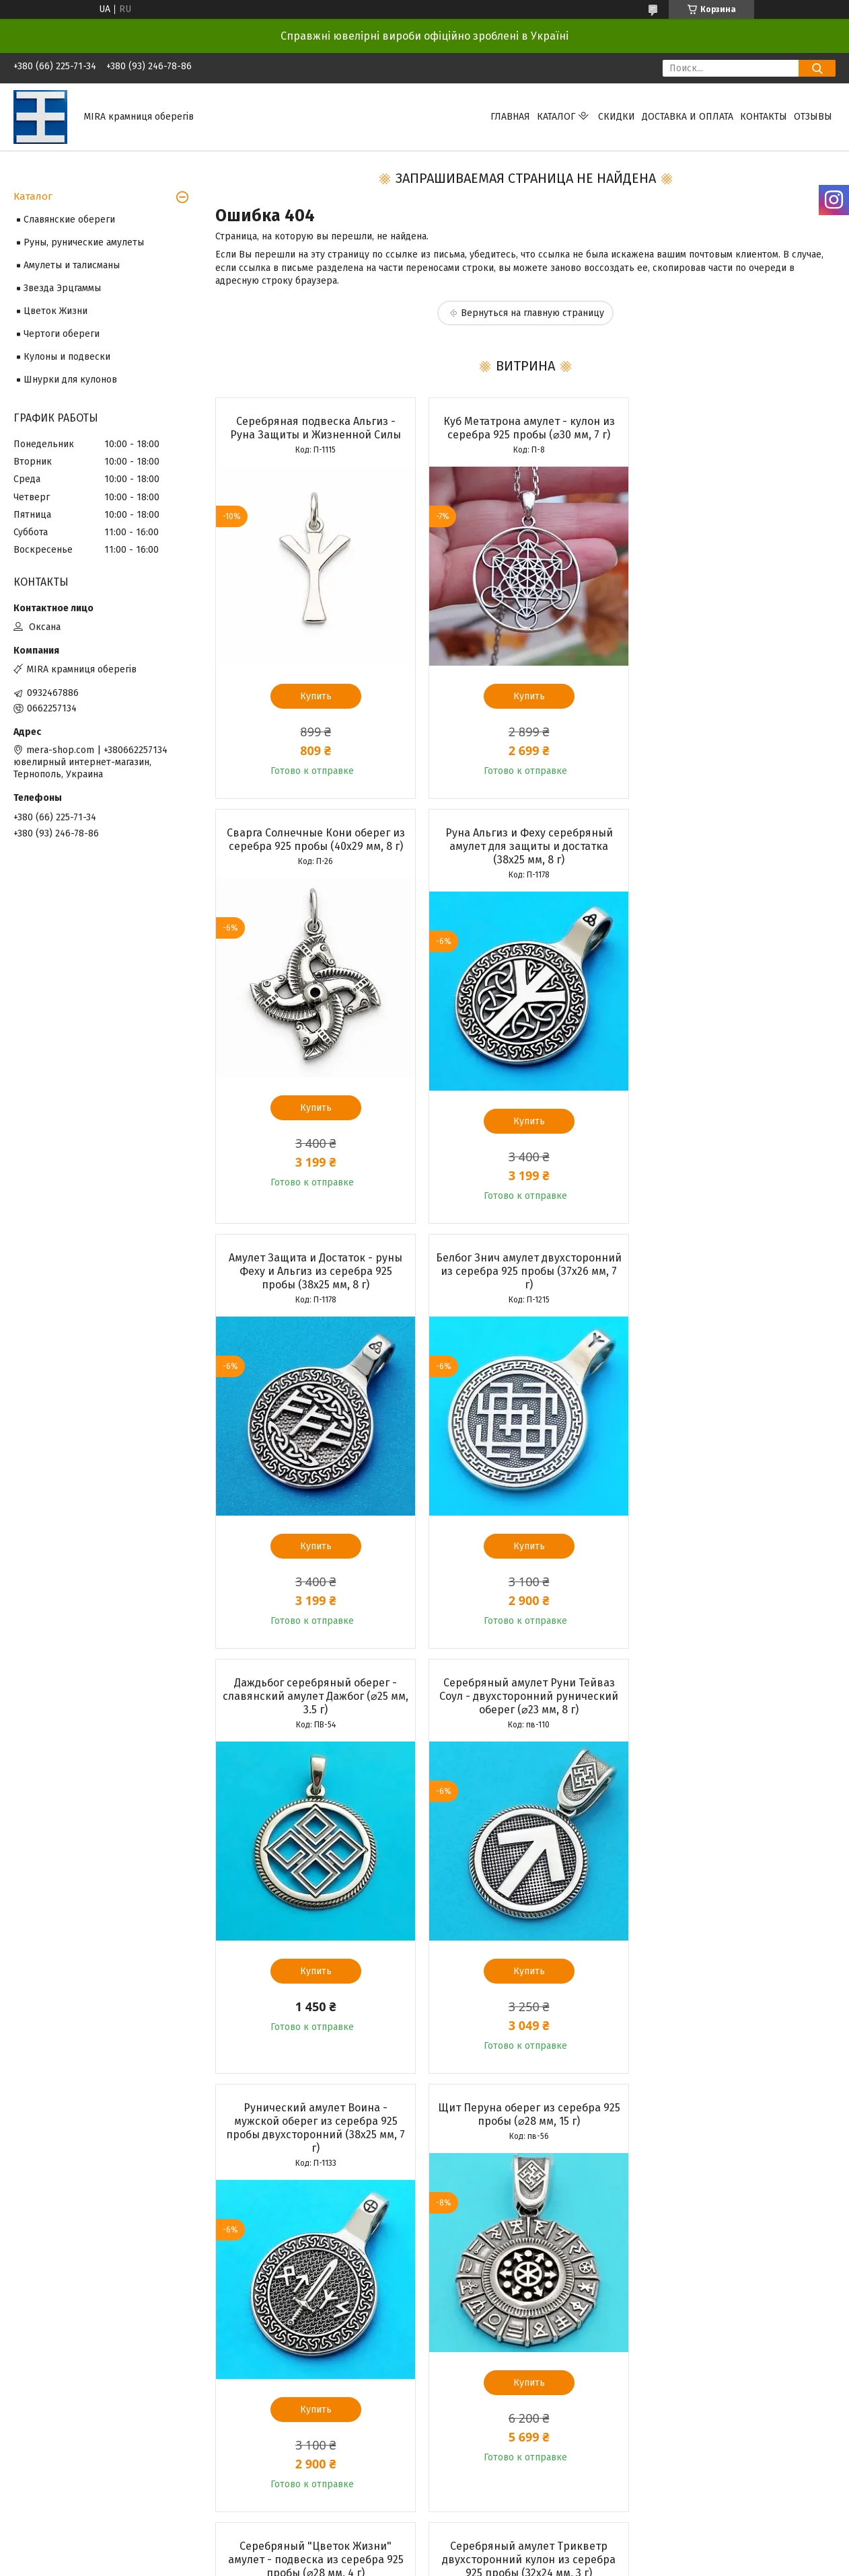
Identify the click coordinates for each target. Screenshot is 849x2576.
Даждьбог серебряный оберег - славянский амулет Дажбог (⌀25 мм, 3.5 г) (314, 1271)
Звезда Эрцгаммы (62, 288)
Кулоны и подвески (67, 356)
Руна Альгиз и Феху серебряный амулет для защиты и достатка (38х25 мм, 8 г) (314, 846)
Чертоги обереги (62, 334)
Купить (314, 696)
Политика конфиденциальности (528, 2301)
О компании (249, 2216)
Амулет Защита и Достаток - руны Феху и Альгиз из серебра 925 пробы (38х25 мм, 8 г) (525, 846)
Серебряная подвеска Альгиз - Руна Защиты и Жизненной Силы (314, 428)
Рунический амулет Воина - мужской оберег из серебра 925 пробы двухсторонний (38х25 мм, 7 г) (735, 1277)
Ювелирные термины (481, 2230)
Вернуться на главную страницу (532, 313)
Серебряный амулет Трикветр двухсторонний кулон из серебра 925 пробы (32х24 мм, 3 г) (735, 1709)
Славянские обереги (69, 219)
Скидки (616, 116)
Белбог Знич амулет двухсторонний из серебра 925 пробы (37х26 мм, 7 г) (735, 846)
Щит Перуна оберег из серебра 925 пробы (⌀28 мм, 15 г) (314, 1703)
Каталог (556, 116)
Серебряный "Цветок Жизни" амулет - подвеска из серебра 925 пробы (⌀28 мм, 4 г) (525, 1709)
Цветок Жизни (55, 311)
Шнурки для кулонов (70, 379)
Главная (510, 116)
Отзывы (813, 116)
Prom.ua (483, 2289)
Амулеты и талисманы (72, 265)
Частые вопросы (470, 2216)
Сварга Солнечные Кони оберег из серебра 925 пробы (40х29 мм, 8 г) (736, 428)
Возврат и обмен (51, 2230)
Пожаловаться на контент (410, 2301)
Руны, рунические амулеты (84, 242)
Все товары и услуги (307, 2116)
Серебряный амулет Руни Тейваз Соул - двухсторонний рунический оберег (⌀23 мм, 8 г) (524, 1271)
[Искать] (817, 68)
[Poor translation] (49, 2380)
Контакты (763, 116)
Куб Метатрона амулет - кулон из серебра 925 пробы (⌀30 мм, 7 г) (525, 428)
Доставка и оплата (687, 116)
